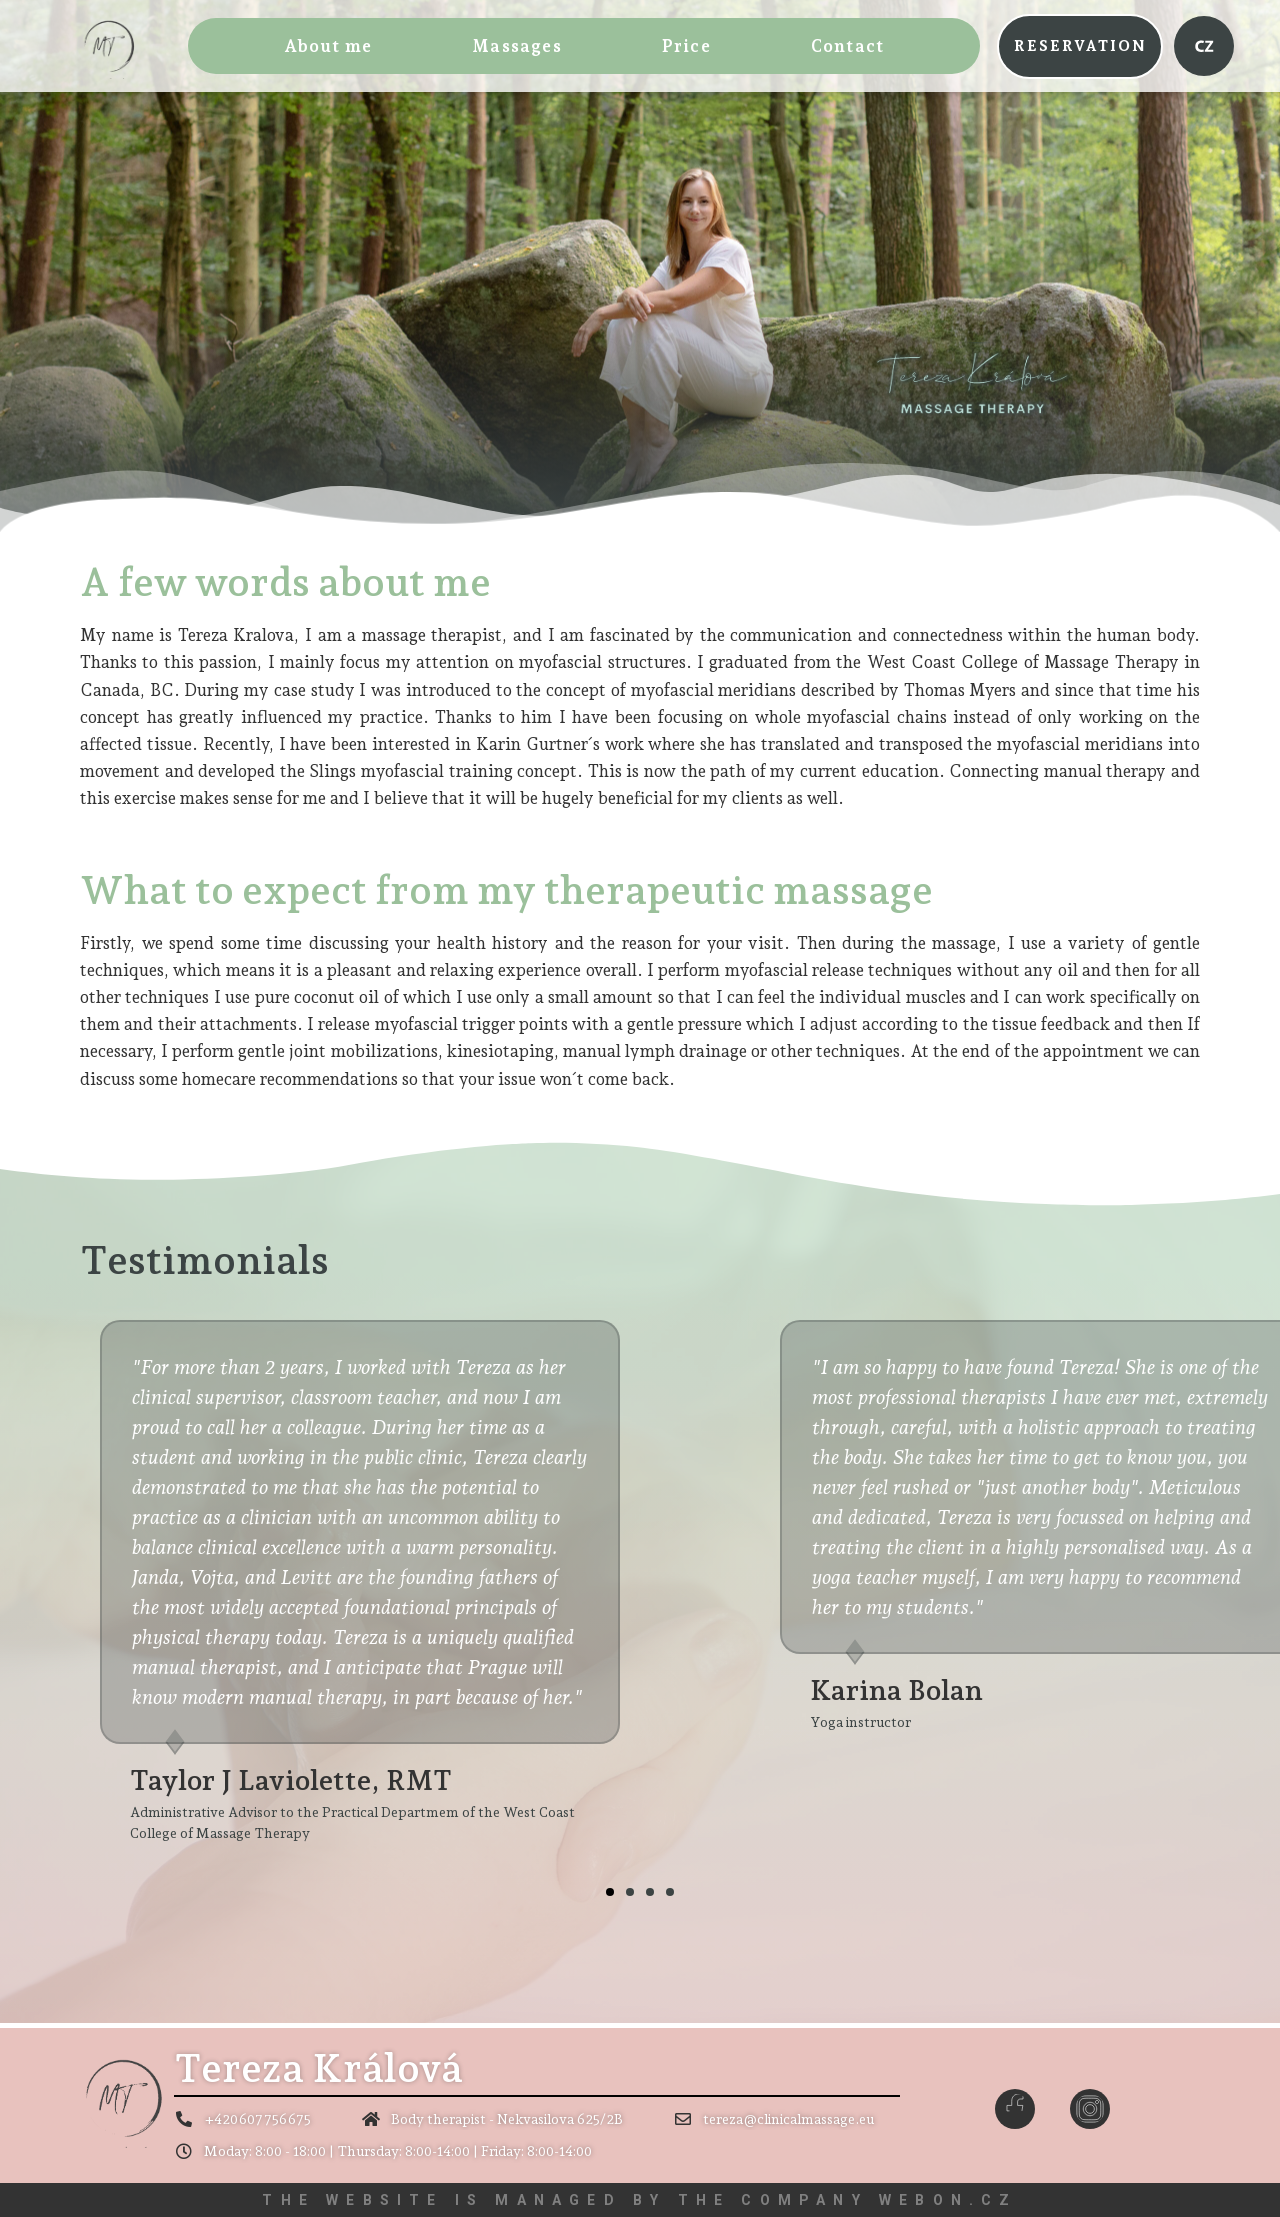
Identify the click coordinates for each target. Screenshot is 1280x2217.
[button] (1080, 46)
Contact (847, 46)
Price (686, 46)
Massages (517, 46)
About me (328, 46)
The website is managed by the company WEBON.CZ (639, 2200)
